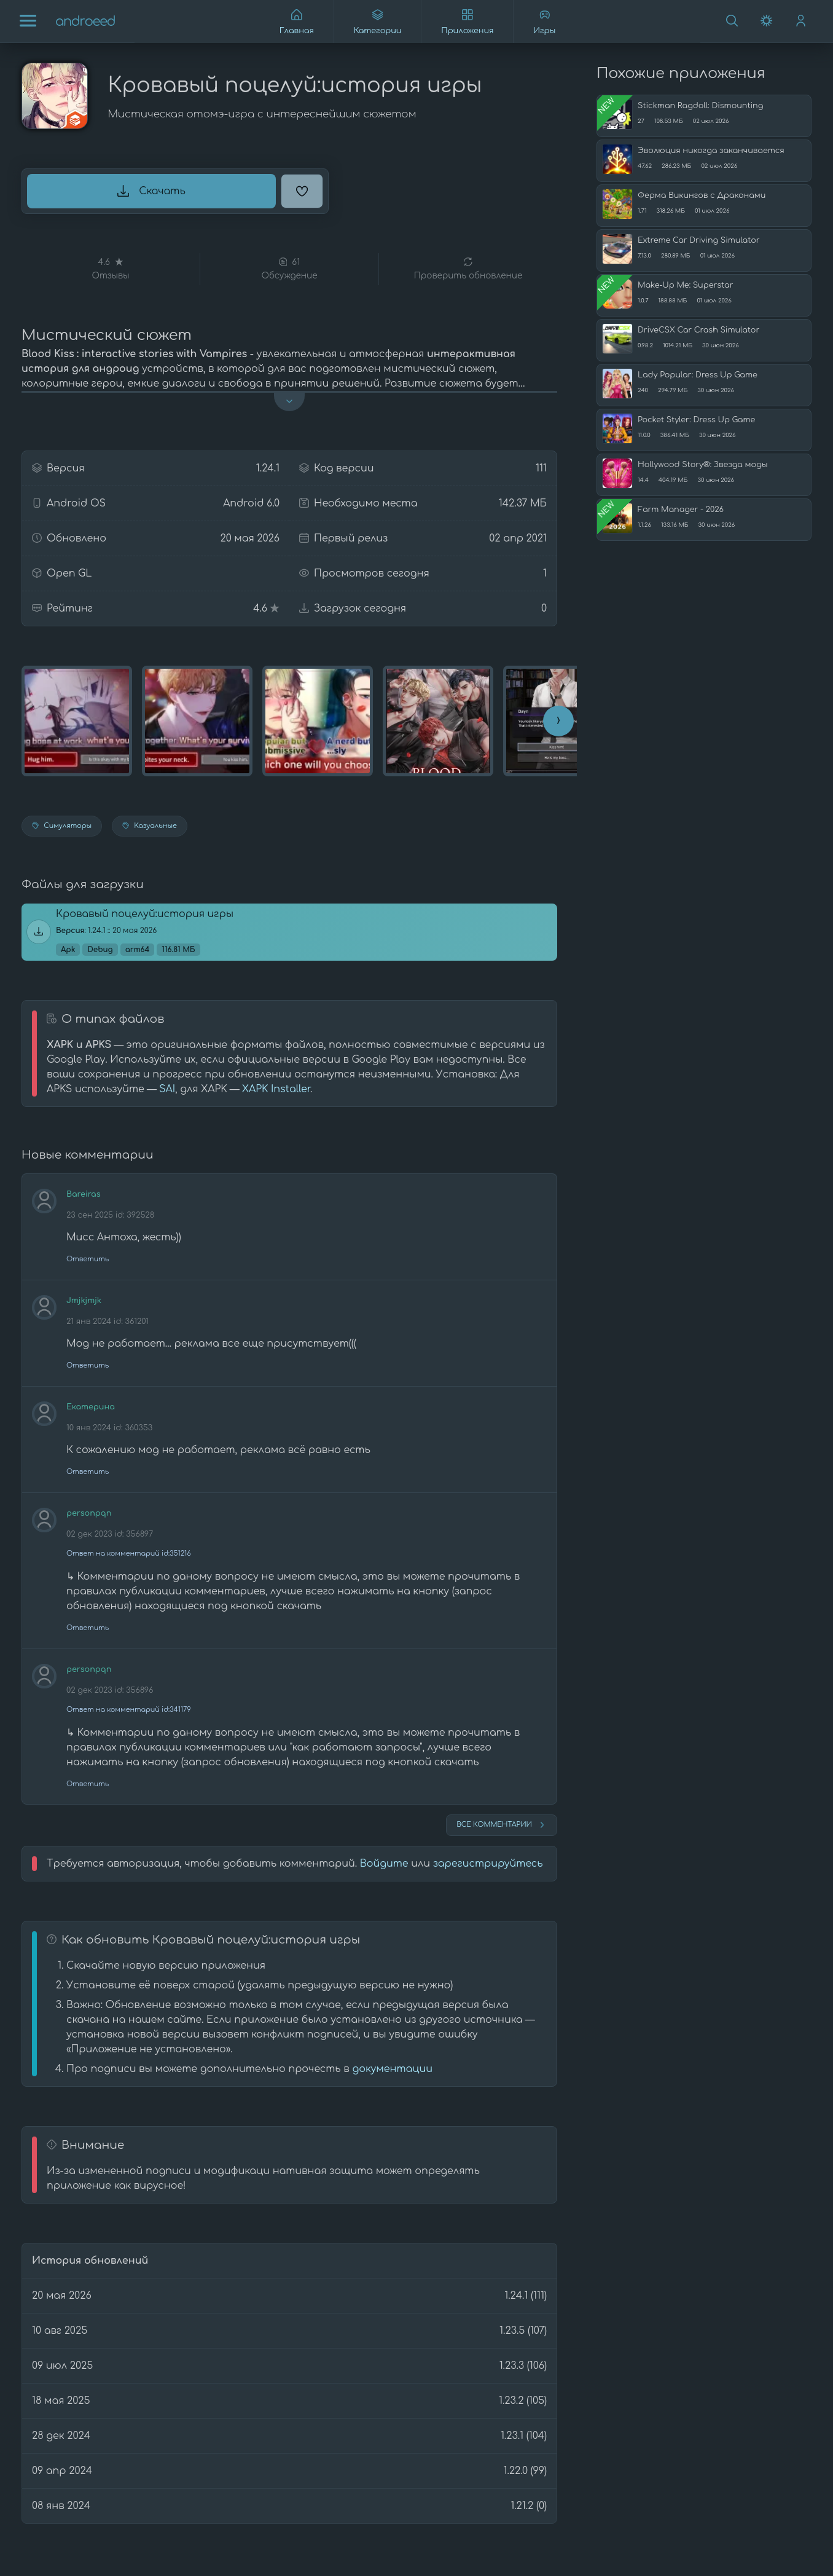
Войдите (384, 1863)
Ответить (87, 1259)
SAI (167, 1089)
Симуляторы (62, 826)
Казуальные (149, 826)
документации (392, 2068)
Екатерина (90, 1407)
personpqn (88, 1513)
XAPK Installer (276, 1089)
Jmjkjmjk (83, 1300)
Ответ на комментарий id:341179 (128, 1710)
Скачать (151, 191)
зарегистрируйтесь (488, 1863)
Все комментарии (501, 1825)
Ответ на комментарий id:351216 (128, 1554)
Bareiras (83, 1194)
